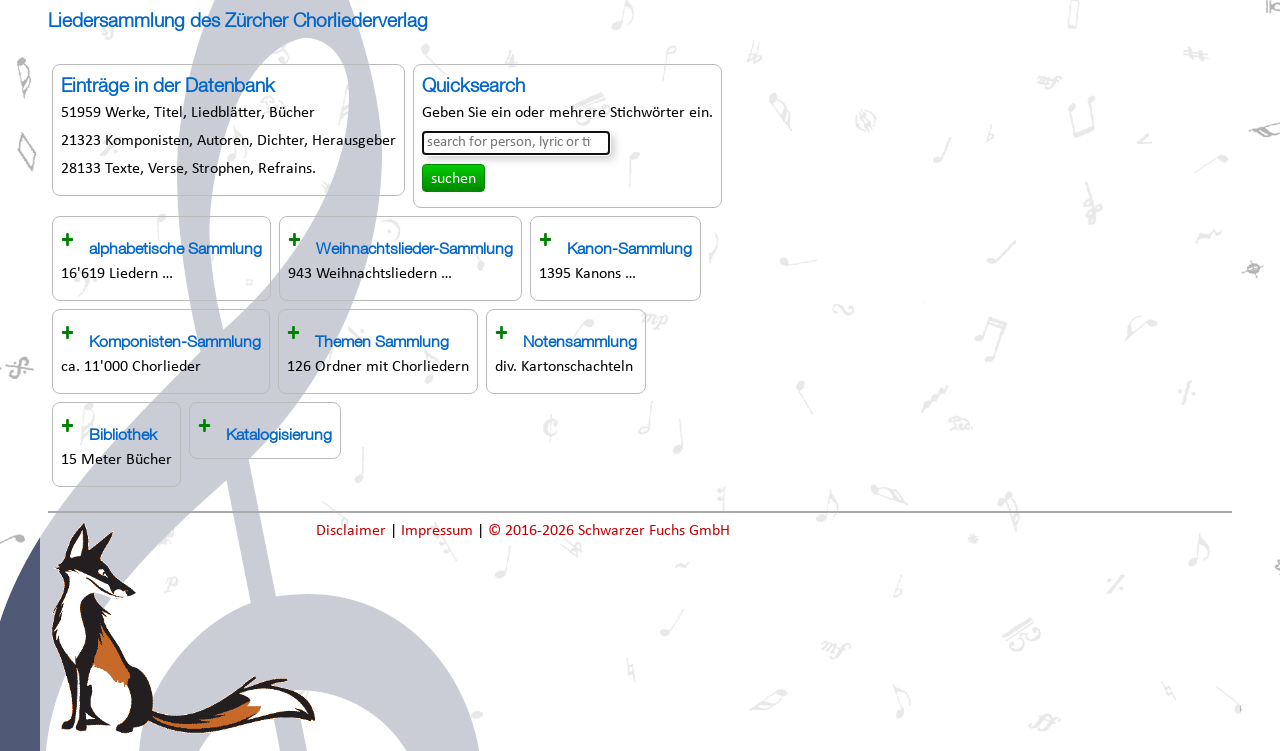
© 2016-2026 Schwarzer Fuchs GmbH (609, 531)
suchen (453, 179)
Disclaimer (353, 531)
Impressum (439, 531)
